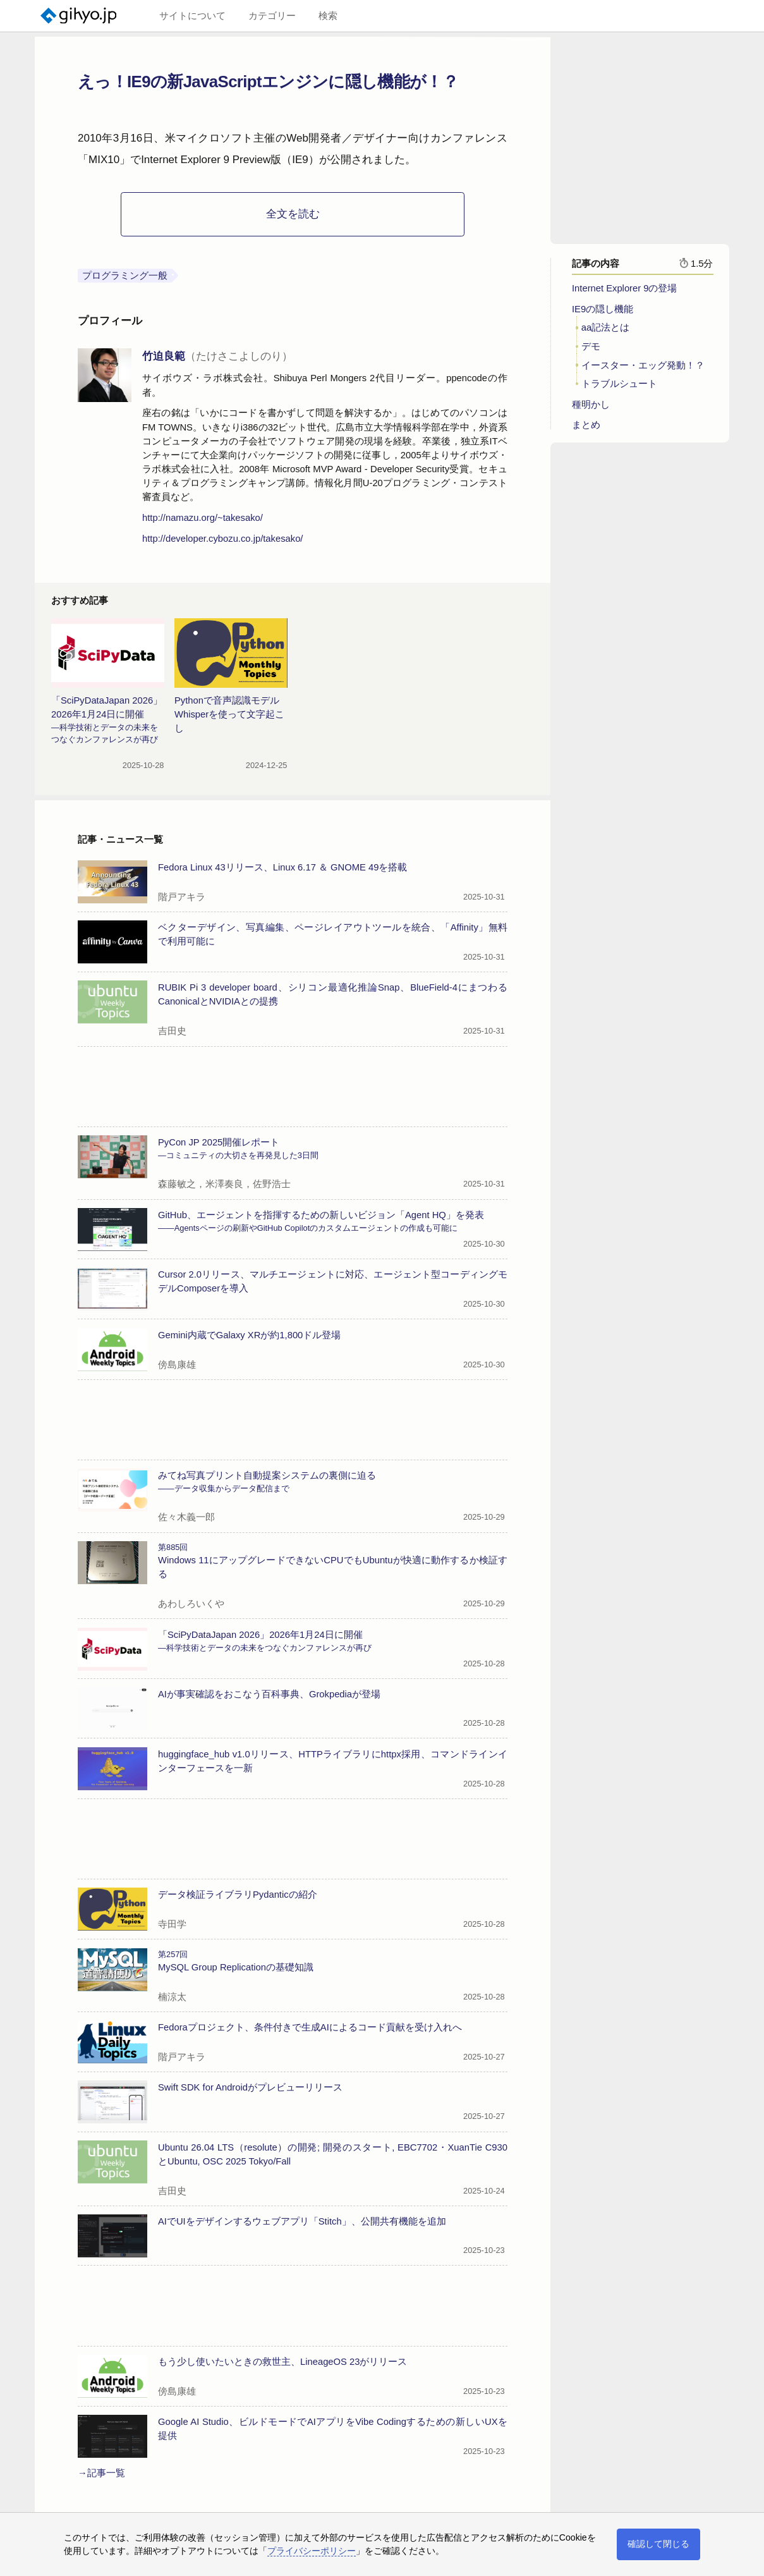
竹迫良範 (217, 356)
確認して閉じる (658, 2544)
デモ (590, 351)
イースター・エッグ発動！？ (643, 370)
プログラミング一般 (124, 276)
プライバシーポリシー (311, 2551)
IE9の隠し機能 (602, 313)
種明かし (591, 409)
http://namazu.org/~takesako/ (202, 518)
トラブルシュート (619, 388)
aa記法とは (605, 332)
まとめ (586, 429)
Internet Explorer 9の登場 (624, 293)
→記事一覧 (101, 2473)
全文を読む (293, 214)
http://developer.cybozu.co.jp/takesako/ (222, 539)
